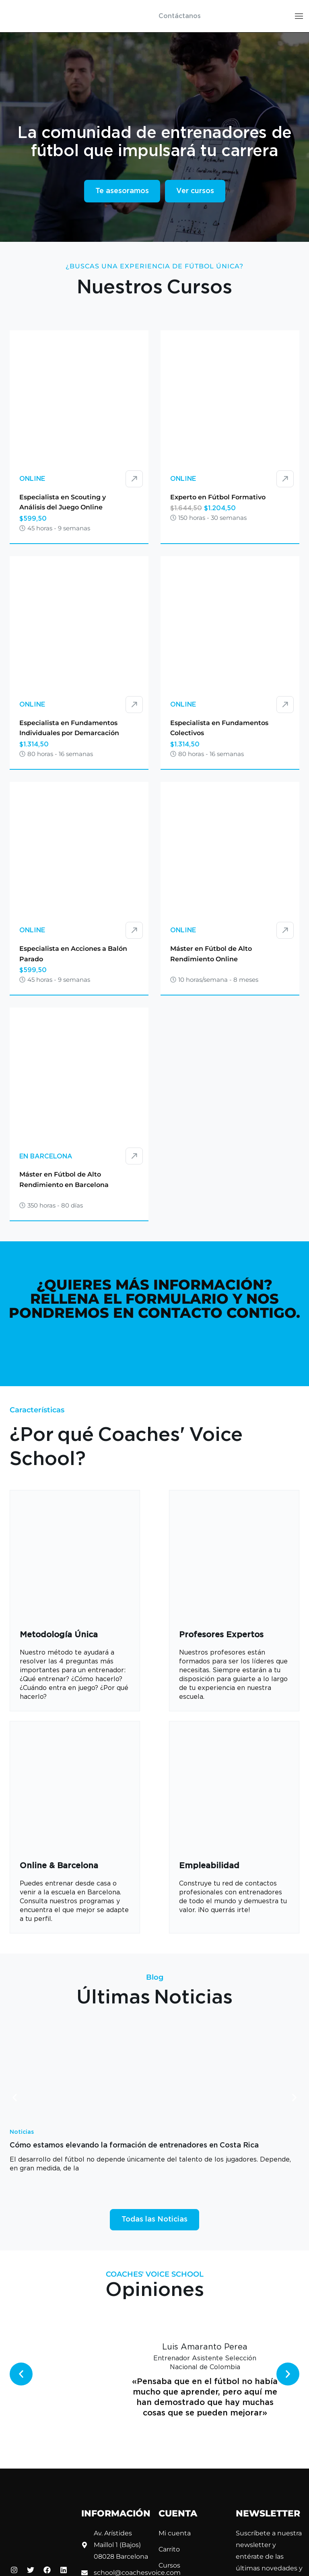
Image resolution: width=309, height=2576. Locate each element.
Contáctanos (180, 16)
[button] (15, 2097)
